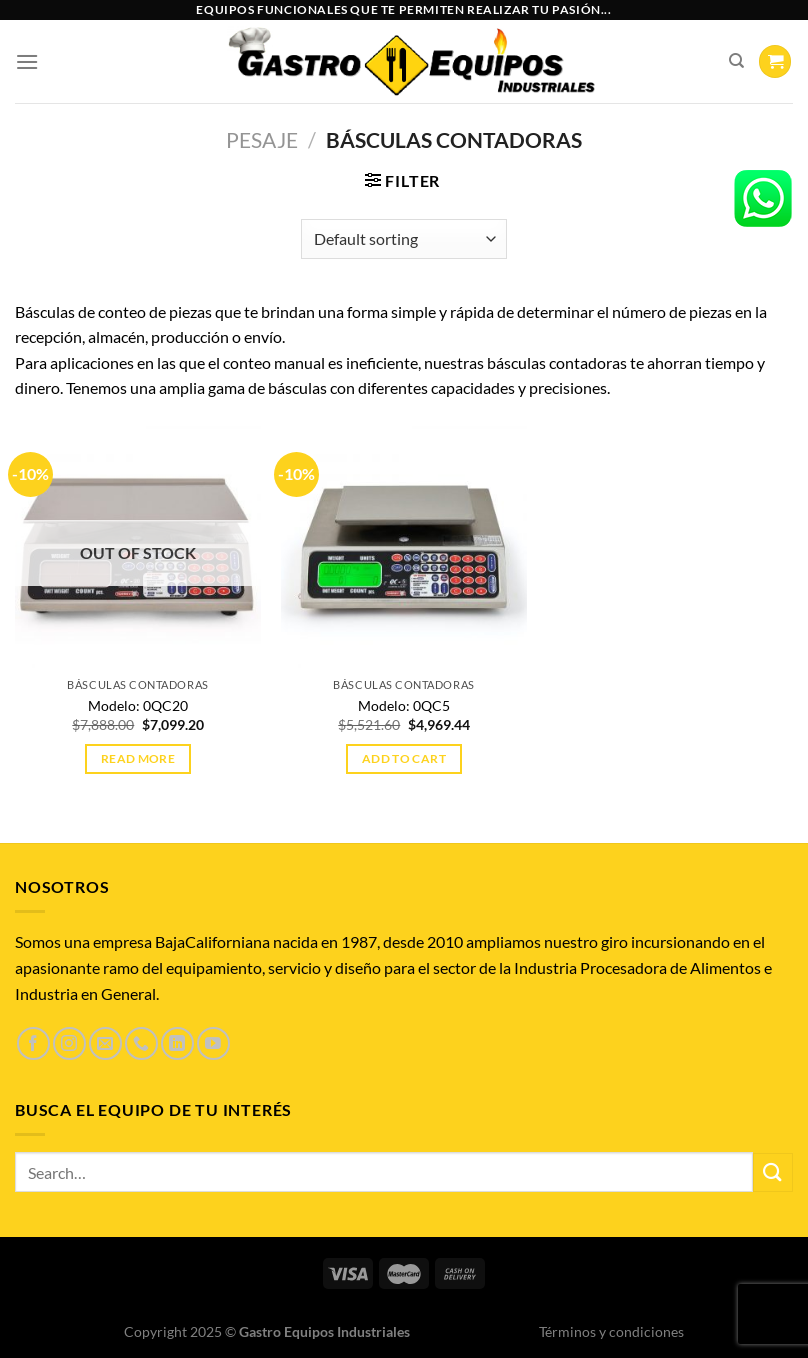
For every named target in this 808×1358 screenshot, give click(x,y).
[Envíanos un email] (105, 1043)
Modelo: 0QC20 (138, 705)
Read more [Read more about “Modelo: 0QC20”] (138, 758)
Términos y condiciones (611, 1331)
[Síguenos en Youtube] (213, 1043)
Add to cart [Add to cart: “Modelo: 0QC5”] (404, 758)
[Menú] (27, 61)
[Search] (736, 61)
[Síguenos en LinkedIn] (177, 1043)
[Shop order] (403, 239)
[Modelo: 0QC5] (404, 545)
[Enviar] (773, 1172)
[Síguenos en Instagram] (69, 1043)
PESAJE (262, 139)
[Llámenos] (141, 1043)
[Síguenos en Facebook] (33, 1043)
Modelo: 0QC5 (404, 705)
